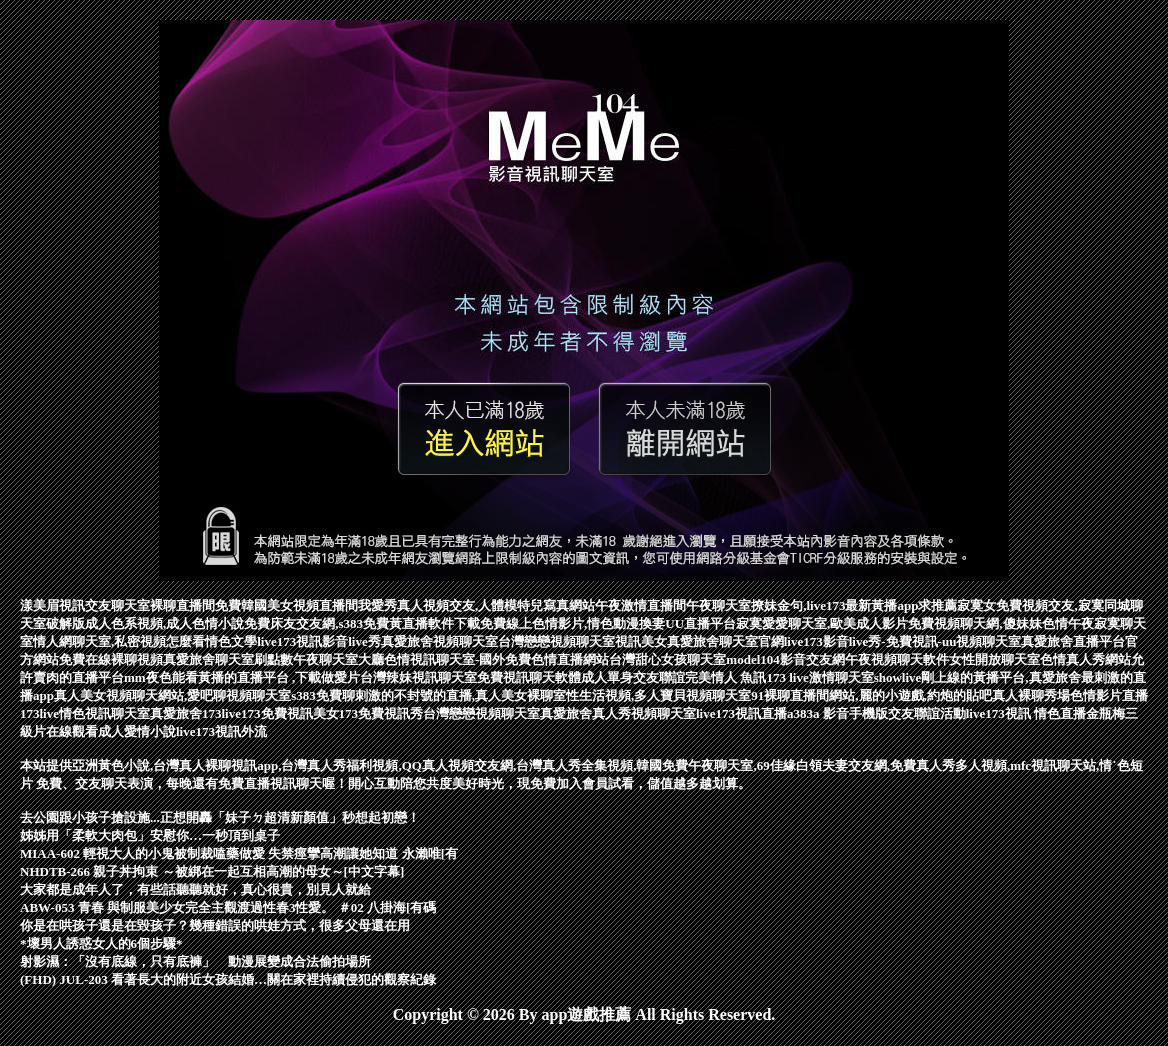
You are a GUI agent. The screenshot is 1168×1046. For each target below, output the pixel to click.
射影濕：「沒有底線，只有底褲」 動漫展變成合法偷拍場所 (195, 961)
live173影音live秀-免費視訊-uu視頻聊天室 (903, 641)
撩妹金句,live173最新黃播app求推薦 (854, 605)
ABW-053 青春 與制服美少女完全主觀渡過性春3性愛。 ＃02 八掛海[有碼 (228, 907)
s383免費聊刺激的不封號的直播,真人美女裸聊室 (428, 695)
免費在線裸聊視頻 (111, 659)
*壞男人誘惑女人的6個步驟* (101, 943)
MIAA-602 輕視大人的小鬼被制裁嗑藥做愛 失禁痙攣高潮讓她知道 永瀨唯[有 (239, 853)
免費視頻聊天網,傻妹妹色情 (987, 623)
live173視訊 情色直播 (1026, 713)
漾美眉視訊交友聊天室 (85, 605)
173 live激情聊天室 (819, 677)
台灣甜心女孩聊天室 (667, 659)
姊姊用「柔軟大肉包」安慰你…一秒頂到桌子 (150, 835)
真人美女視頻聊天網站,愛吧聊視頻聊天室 (172, 695)
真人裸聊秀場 (1031, 695)
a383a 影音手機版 (837, 713)
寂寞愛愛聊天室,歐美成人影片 (822, 623)
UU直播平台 (700, 623)
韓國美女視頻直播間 (299, 605)
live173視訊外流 (221, 731)
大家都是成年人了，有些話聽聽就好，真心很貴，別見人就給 (195, 889)
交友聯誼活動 (927, 713)
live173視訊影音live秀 (319, 641)
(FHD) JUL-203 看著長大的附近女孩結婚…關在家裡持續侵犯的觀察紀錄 (228, 979)
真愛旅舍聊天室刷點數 (228, 659)
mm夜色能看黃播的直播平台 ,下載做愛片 (242, 677)
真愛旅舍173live (195, 713)
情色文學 (231, 641)
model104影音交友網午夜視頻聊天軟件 (837, 659)
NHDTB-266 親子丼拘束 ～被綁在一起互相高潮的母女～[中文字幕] (212, 871)
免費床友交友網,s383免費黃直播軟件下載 (362, 623)
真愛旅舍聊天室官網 (725, 641)
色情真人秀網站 (1085, 659)
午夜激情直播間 (640, 605)
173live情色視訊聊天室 (85, 713)
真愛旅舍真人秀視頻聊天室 (618, 713)
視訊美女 (641, 641)
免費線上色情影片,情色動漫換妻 (572, 623)
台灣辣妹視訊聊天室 (418, 677)
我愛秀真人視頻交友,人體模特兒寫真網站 (476, 605)
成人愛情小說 (137, 731)
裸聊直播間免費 (195, 605)
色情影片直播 (1109, 695)
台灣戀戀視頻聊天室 (556, 641)
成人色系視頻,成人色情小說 (164, 623)
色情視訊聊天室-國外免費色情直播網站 (496, 659)
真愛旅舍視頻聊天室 (439, 641)
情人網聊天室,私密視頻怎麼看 (119, 641)
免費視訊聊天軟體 (529, 677)
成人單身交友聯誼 (633, 677)
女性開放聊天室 (994, 659)
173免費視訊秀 (381, 713)
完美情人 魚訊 (725, 677)
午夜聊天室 (718, 605)
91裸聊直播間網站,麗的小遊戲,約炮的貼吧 (871, 695)
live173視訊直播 (741, 713)
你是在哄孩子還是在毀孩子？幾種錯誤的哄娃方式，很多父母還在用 (215, 925)
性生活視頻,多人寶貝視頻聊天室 (658, 695)
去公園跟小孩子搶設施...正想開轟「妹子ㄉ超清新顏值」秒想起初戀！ (220, 817)
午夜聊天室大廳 (338, 659)
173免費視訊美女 (290, 713)
